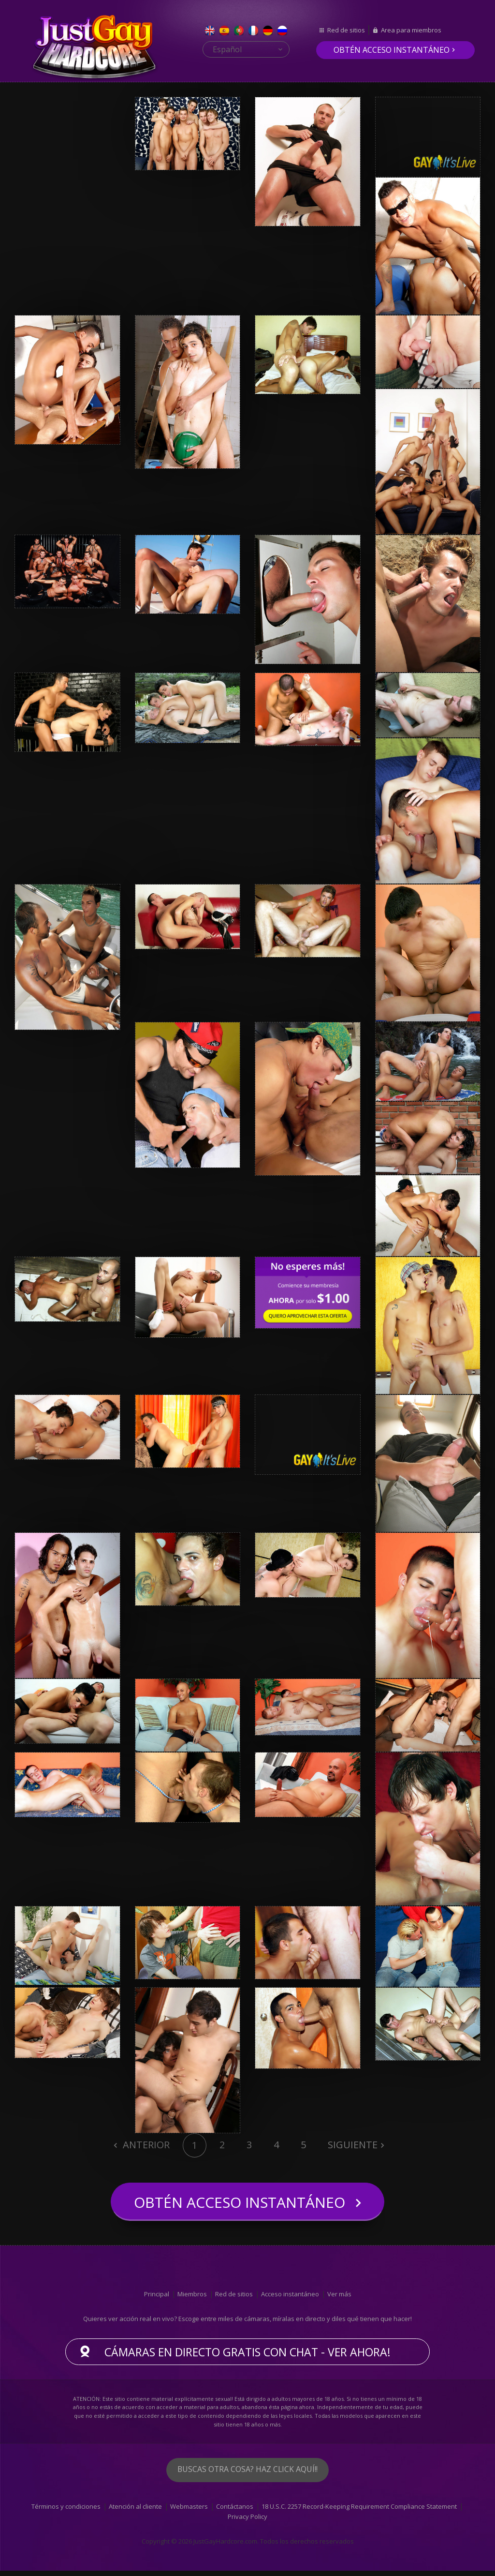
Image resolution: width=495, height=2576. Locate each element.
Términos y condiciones (66, 2511)
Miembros (192, 2299)
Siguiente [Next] (353, 2144)
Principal (156, 2299)
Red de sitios (346, 30)
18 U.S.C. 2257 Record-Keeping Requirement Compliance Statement (359, 2511)
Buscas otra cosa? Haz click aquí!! (247, 2475)
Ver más (339, 2299)
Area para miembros (411, 30)
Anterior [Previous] (145, 2144)
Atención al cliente (135, 2511)
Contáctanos (234, 2511)
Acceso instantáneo (290, 2299)
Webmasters (189, 2511)
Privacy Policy (247, 2521)
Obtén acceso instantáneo (392, 50)
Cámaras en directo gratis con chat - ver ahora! (247, 2357)
